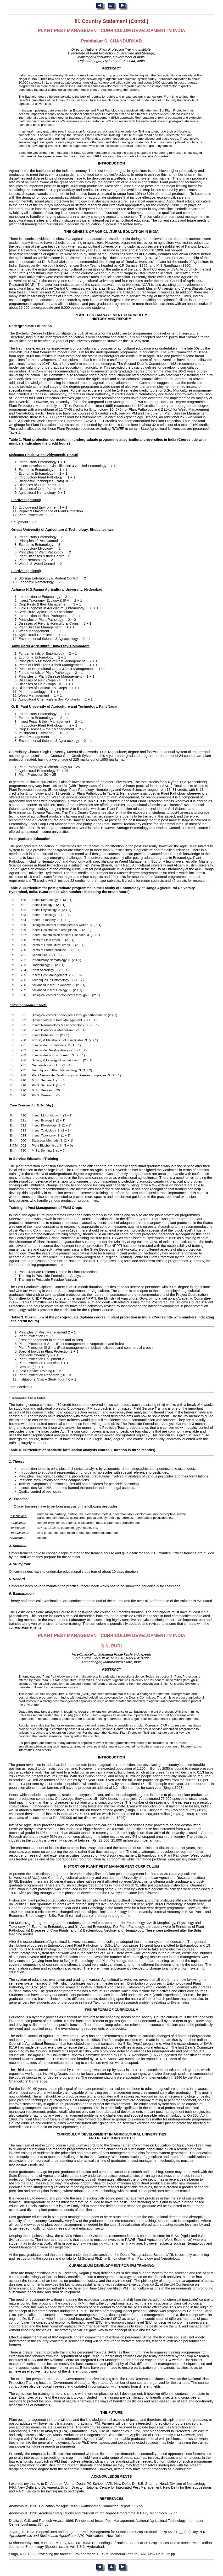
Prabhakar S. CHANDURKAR (111, 40)
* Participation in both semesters (27, 1397)
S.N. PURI (111, 1645)
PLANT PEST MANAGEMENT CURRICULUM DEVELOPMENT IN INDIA (111, 30)
